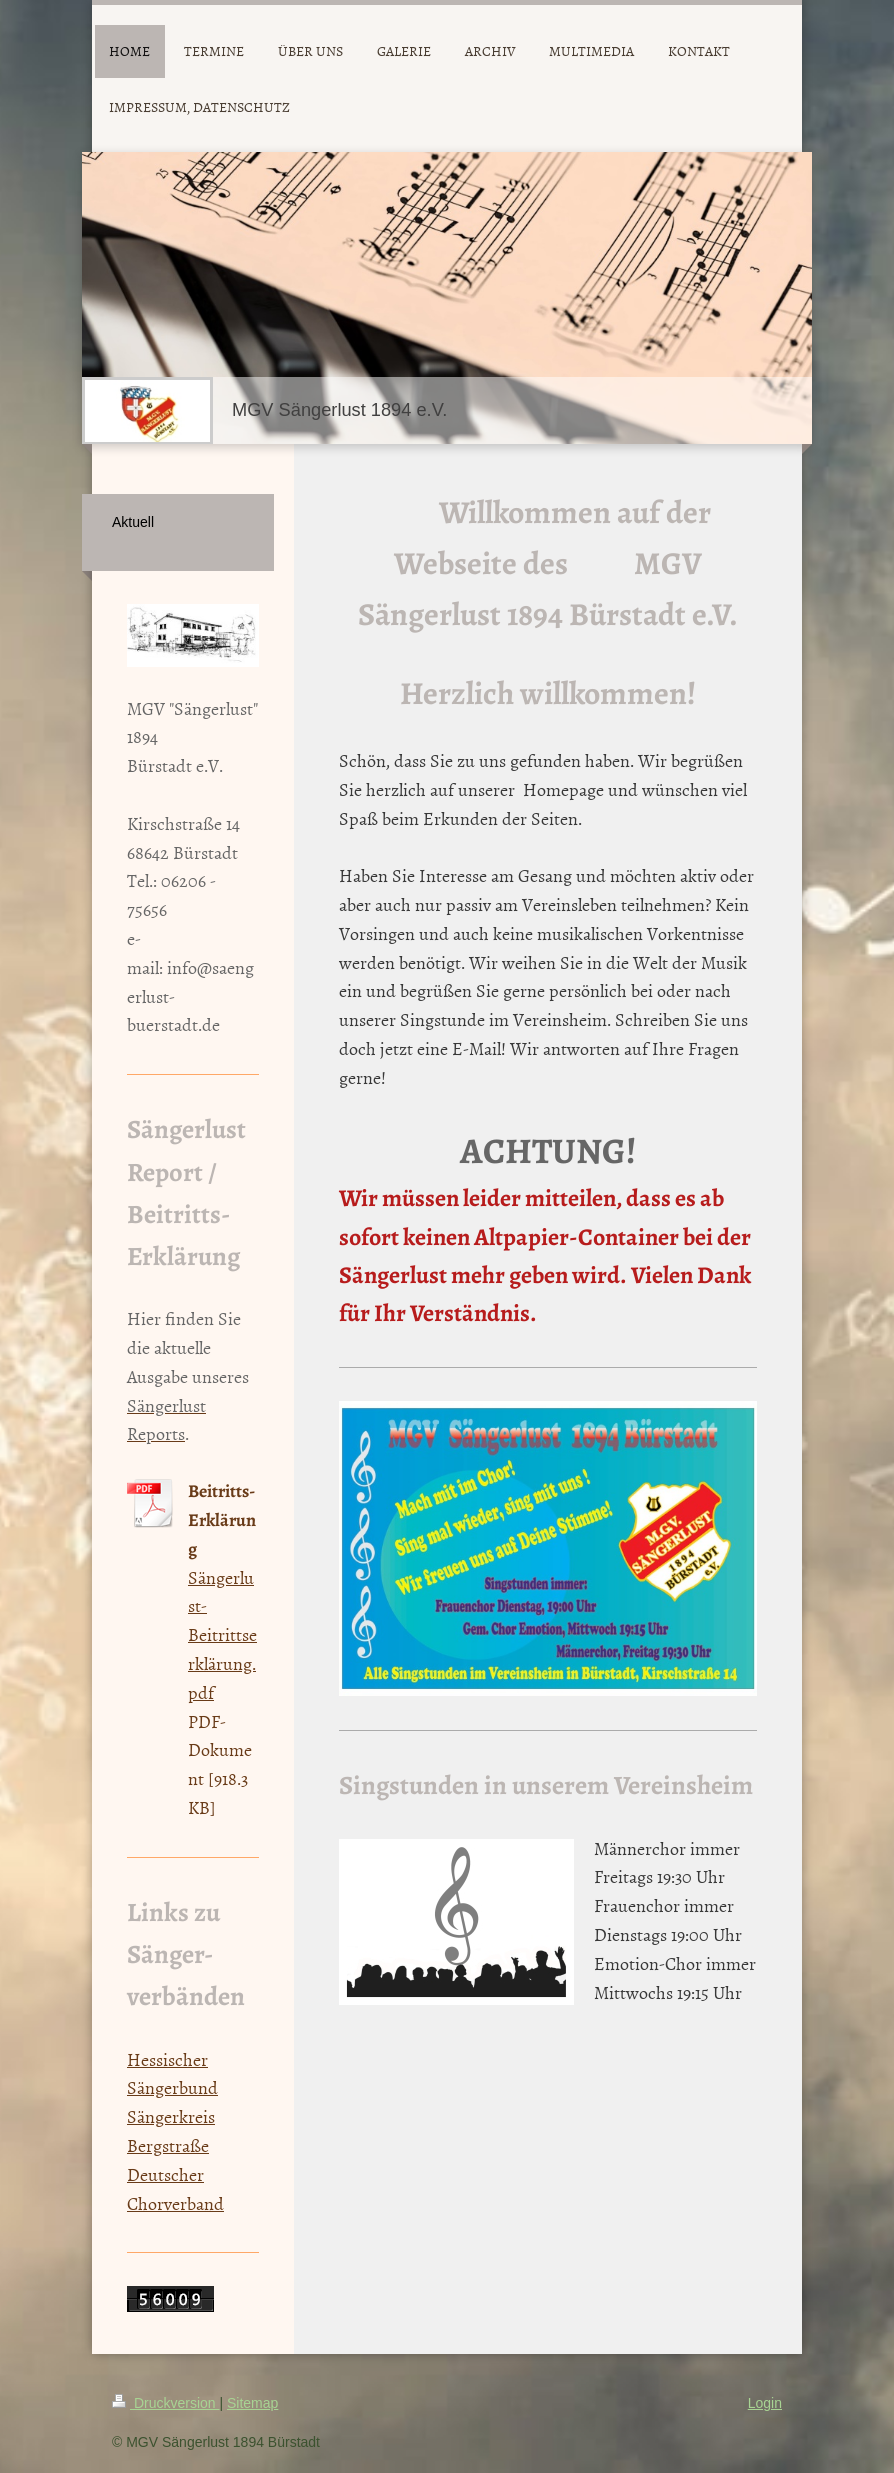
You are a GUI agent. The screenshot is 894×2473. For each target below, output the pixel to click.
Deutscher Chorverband (175, 2189)
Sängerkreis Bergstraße (171, 2131)
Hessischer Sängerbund (172, 2074)
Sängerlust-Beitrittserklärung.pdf (222, 1635)
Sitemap (252, 2403)
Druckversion (165, 2403)
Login (765, 2403)
